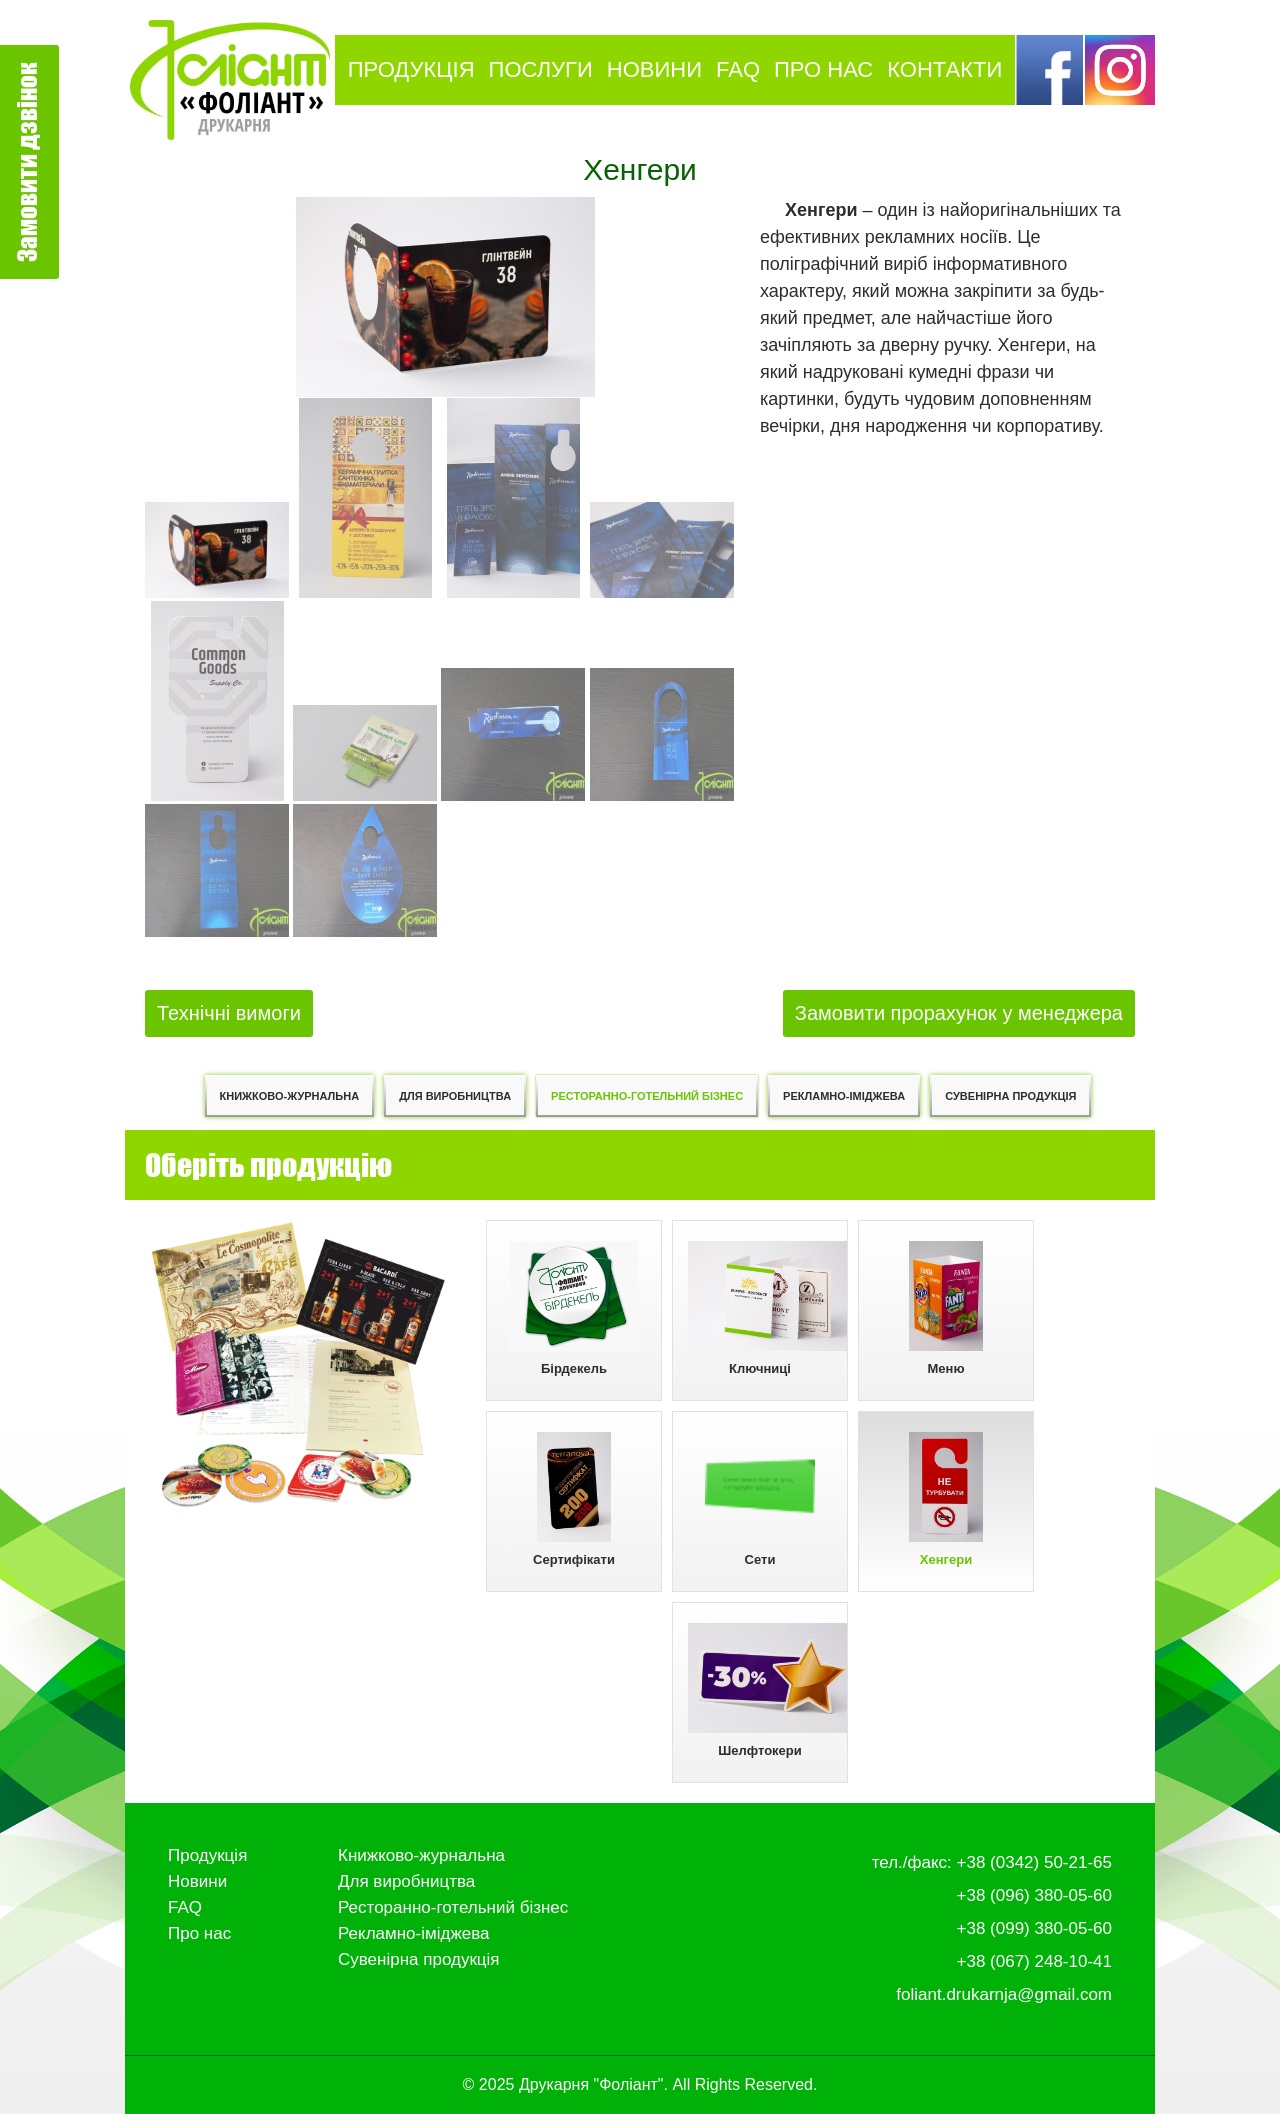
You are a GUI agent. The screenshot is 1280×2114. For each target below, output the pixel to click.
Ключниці (768, 1308)
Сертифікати (574, 1499)
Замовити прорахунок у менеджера (959, 1013)
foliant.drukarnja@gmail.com (1004, 1994)
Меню (945, 1308)
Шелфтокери (768, 1690)
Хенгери (945, 1499)
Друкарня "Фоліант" (591, 2084)
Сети (760, 1499)
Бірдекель (574, 1308)
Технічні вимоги (229, 1013)
